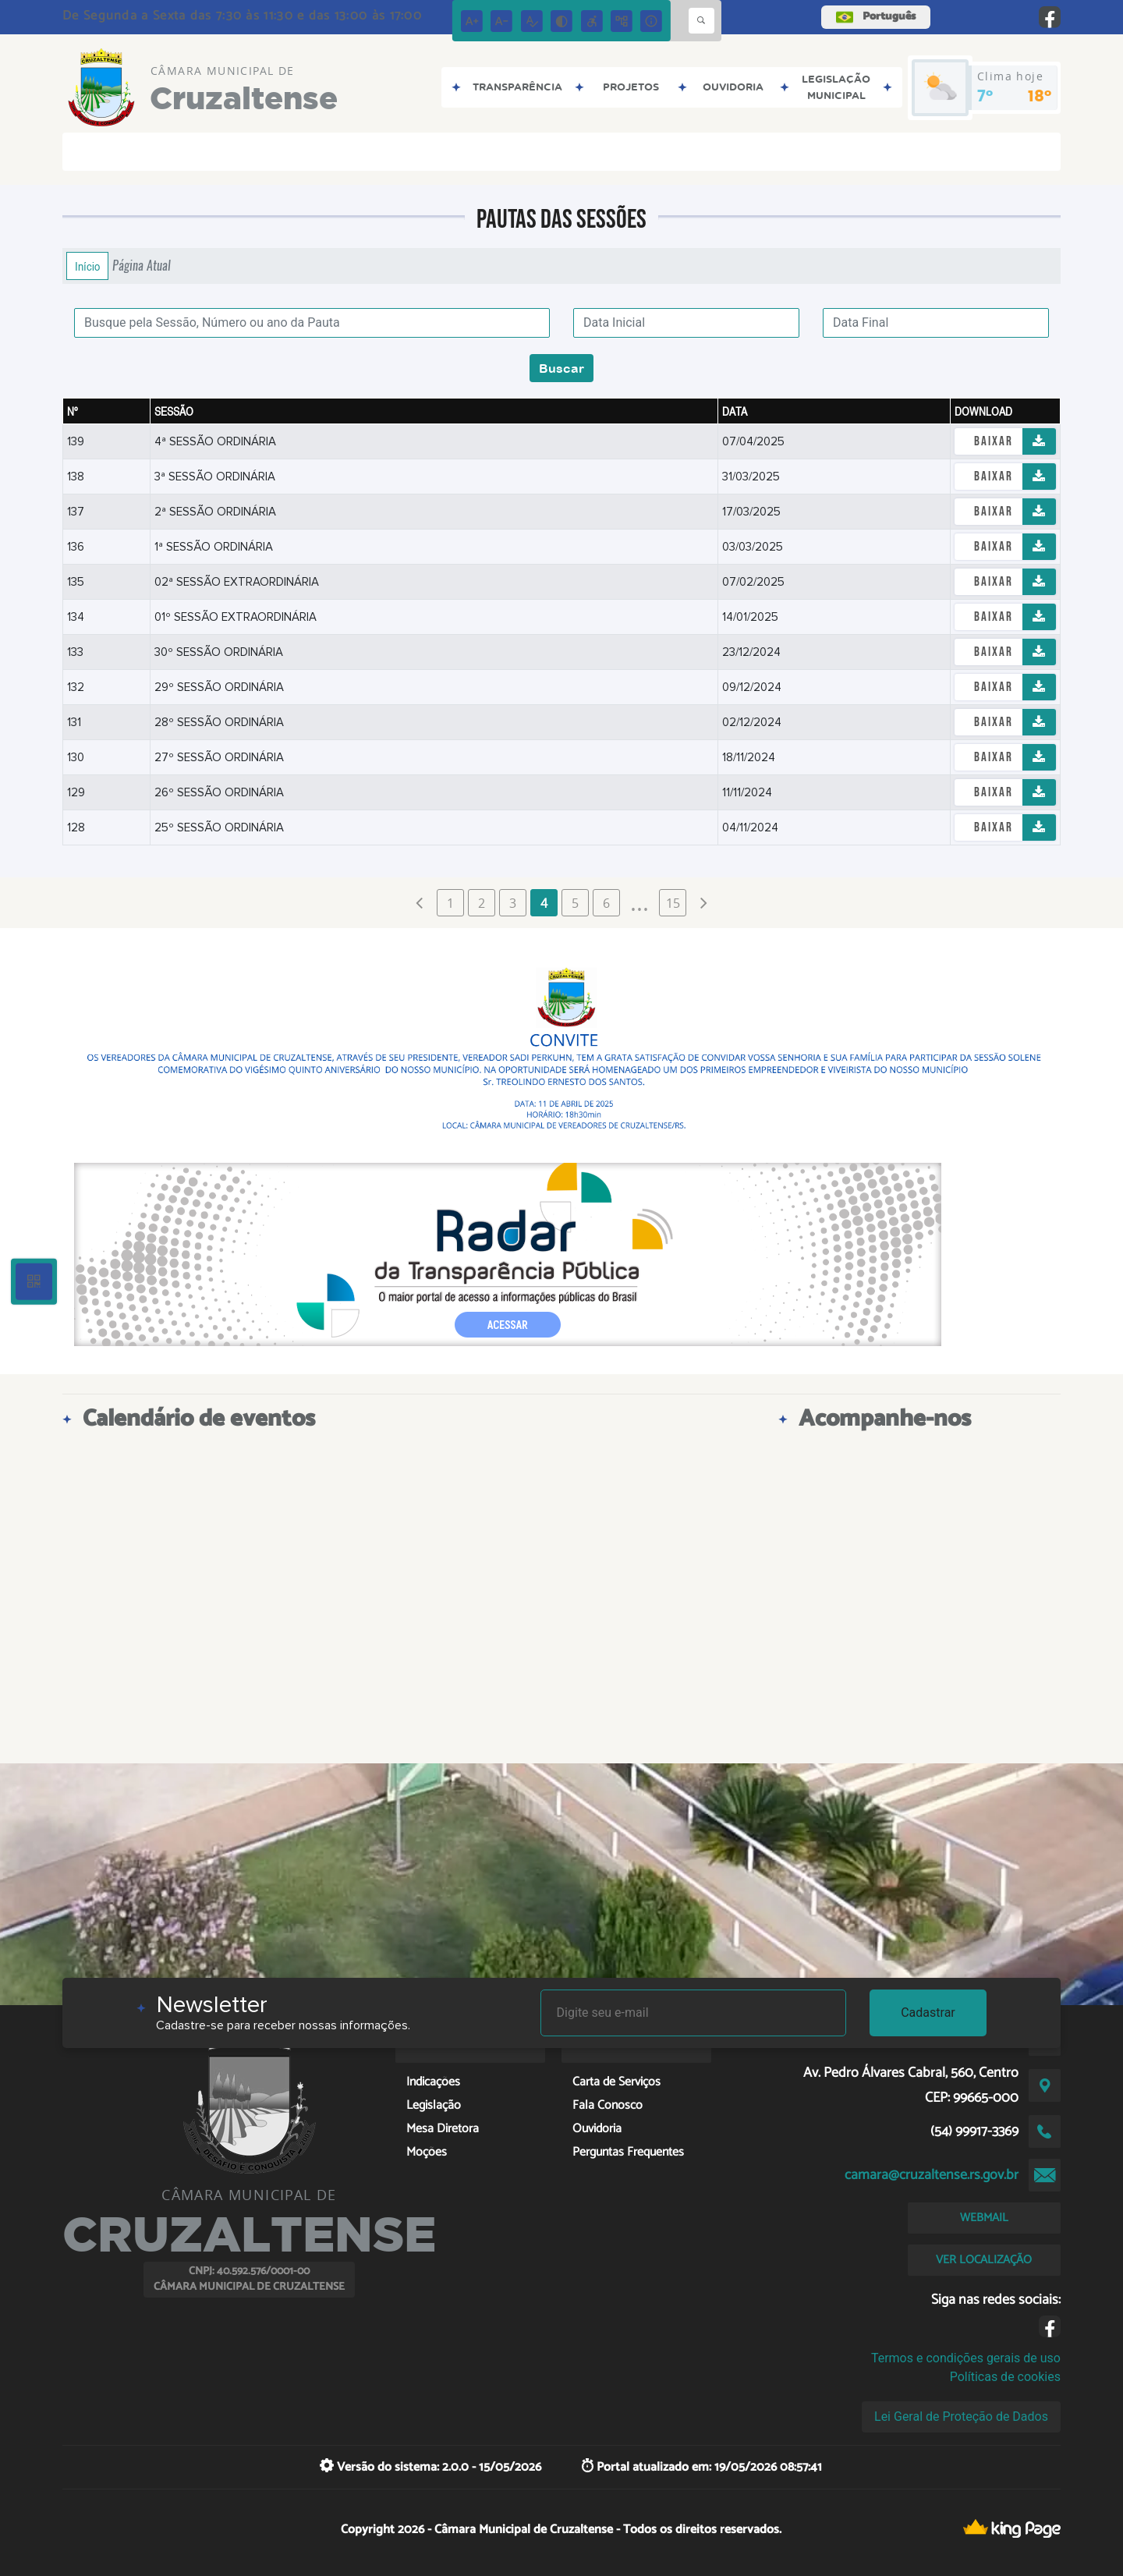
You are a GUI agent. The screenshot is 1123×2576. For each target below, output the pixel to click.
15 (673, 903)
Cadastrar (928, 2012)
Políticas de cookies (1005, 2376)
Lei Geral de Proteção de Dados (961, 2416)
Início (87, 266)
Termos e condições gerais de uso (966, 2358)
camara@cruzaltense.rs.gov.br (931, 2175)
